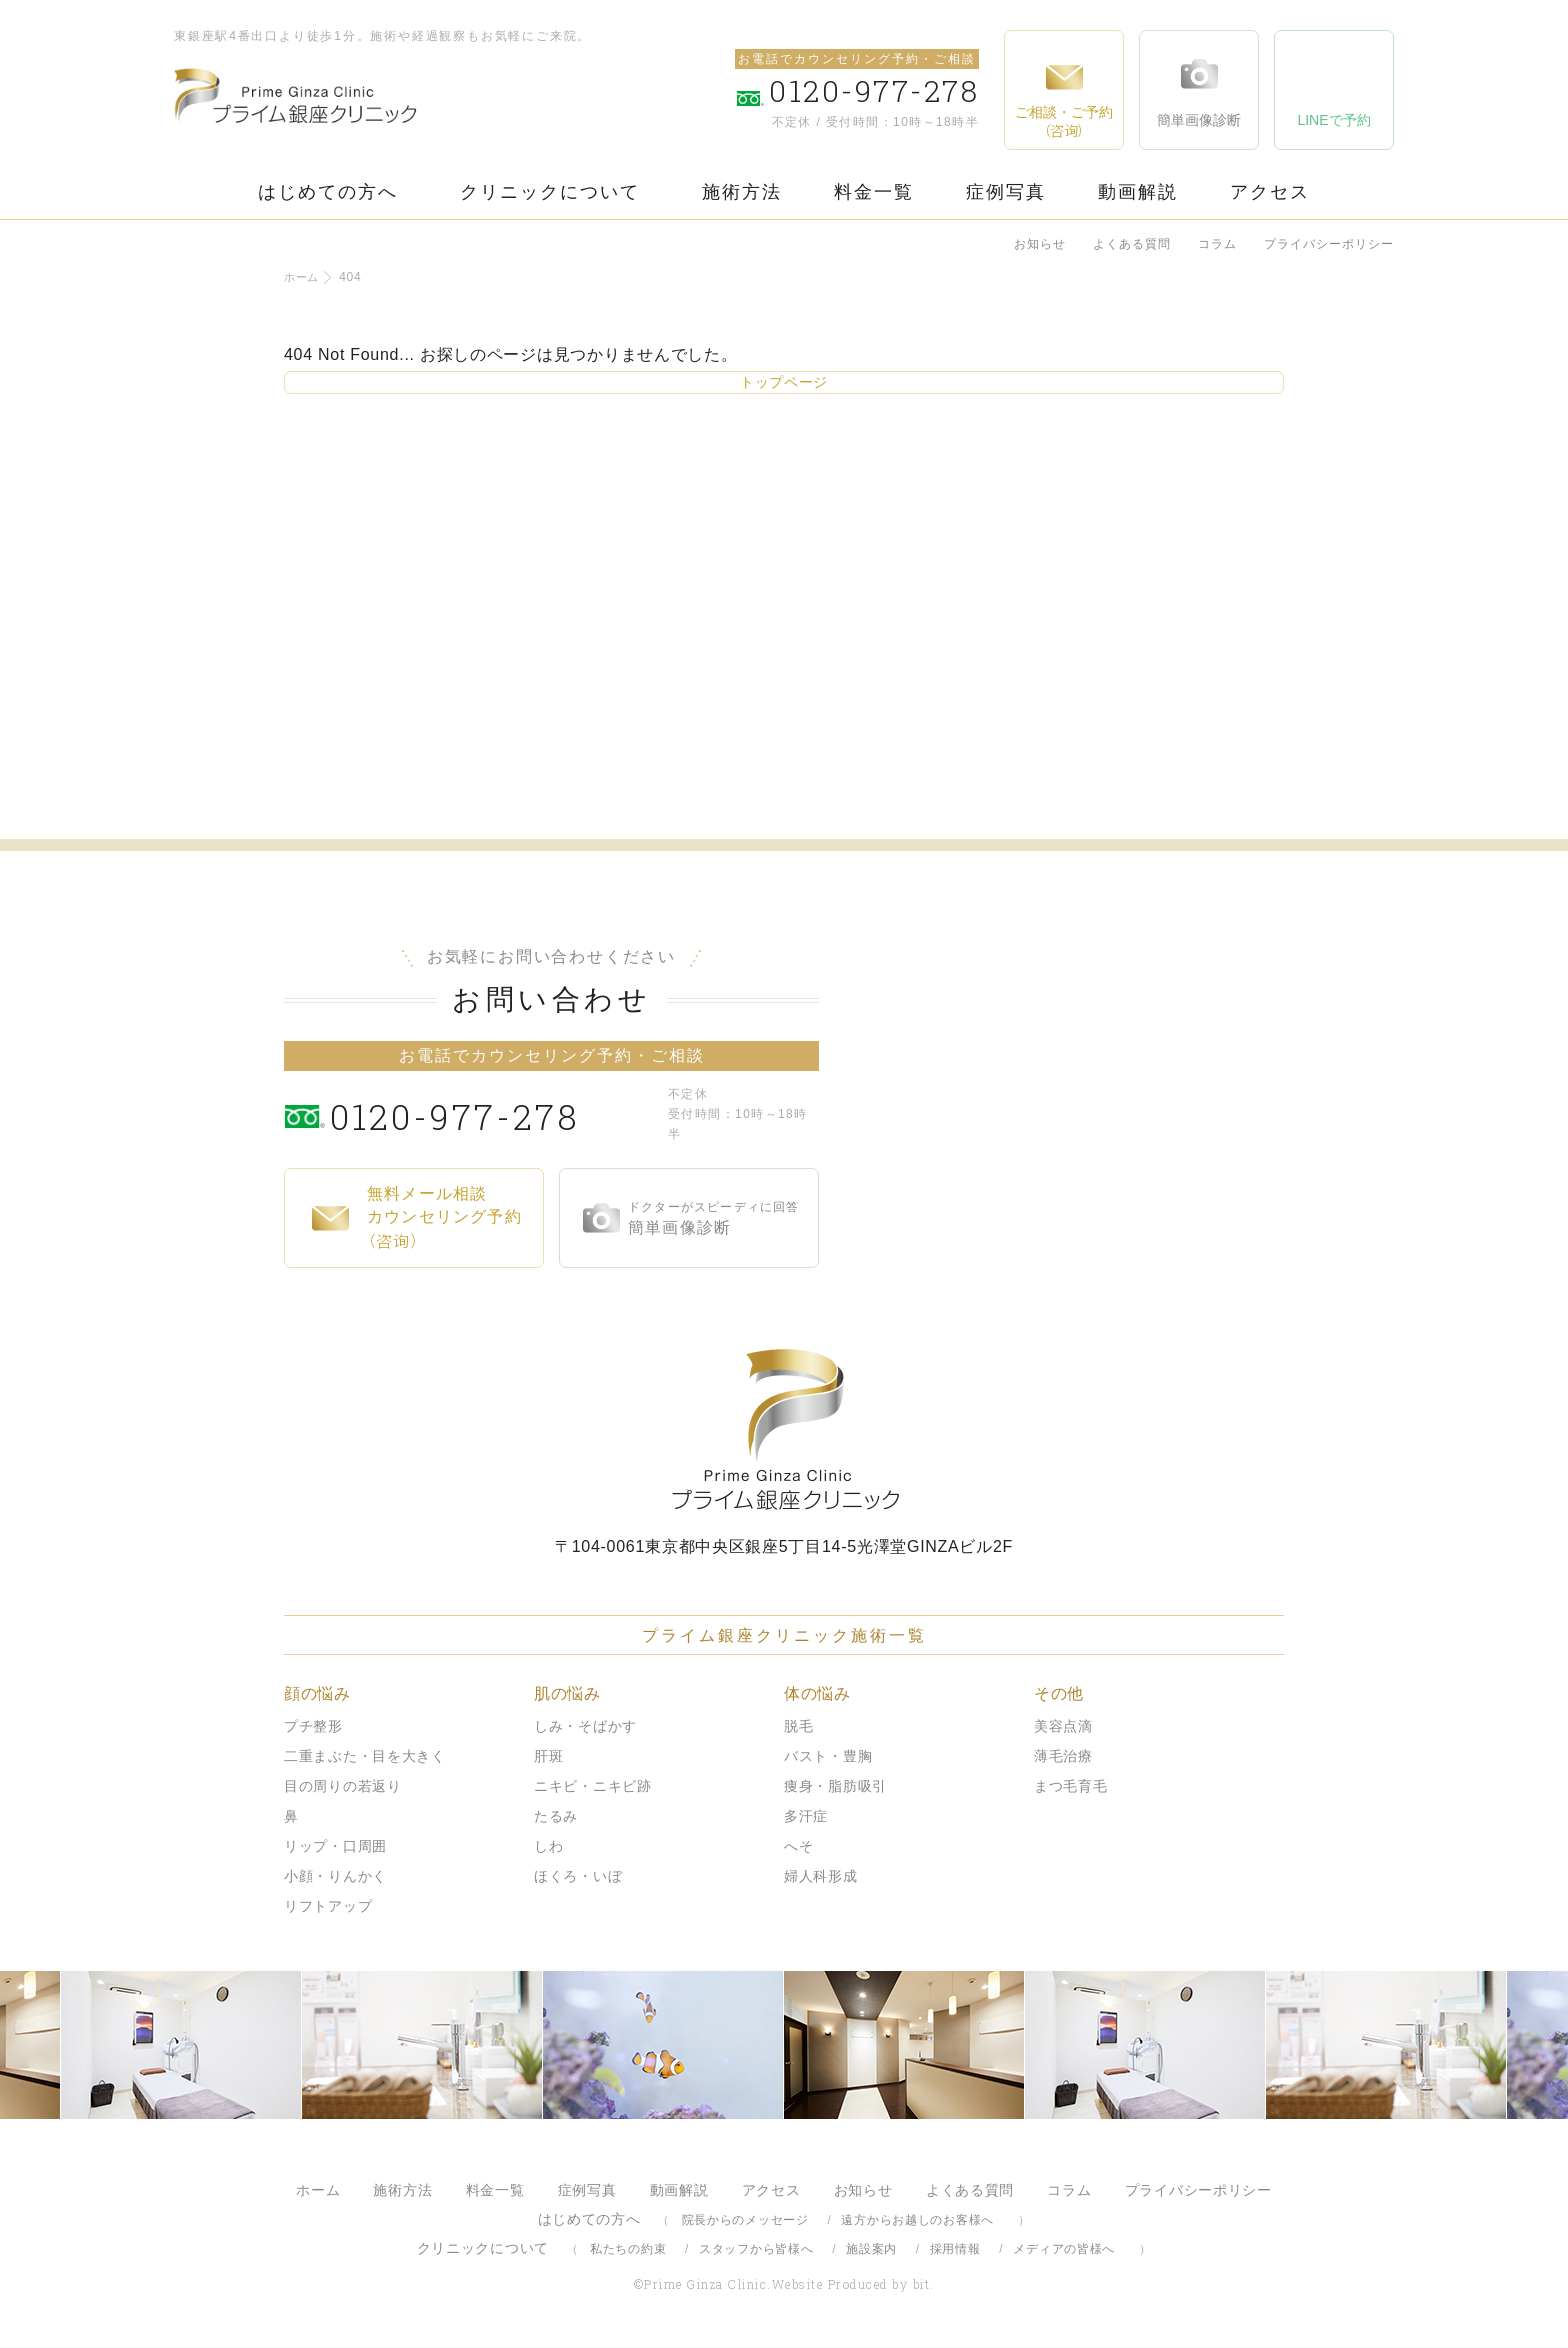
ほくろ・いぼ (578, 1876)
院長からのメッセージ (745, 2220)
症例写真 (1006, 192)
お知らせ (1040, 244)
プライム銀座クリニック (784, 1429)
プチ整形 (313, 1726)
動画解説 (1138, 192)
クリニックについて (550, 192)
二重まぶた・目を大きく (365, 1756)
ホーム (303, 277)
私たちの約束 (628, 2249)
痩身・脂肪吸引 (835, 1786)
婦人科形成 (821, 1876)
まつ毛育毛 (1071, 1786)
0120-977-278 (494, 1114)
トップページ (784, 382)
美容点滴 (1063, 1726)
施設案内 (871, 2249)
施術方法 (742, 192)
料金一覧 (874, 192)
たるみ (556, 1816)
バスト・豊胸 (828, 1756)
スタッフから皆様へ (756, 2249)
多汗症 (806, 1816)
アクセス (1270, 192)
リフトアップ (328, 1906)
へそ (798, 1846)
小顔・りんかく (335, 1876)
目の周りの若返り (343, 1786)
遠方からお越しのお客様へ (917, 2220)
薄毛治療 (1063, 1756)
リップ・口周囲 (335, 1846)
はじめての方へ (328, 192)
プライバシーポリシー (1329, 244)
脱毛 (798, 1726)
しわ (548, 1846)
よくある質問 (1132, 244)
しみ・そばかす (585, 1726)
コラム (1217, 244)
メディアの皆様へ (1064, 2249)
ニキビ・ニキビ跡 (593, 1786)
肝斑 (548, 1756)
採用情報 (955, 2249)
